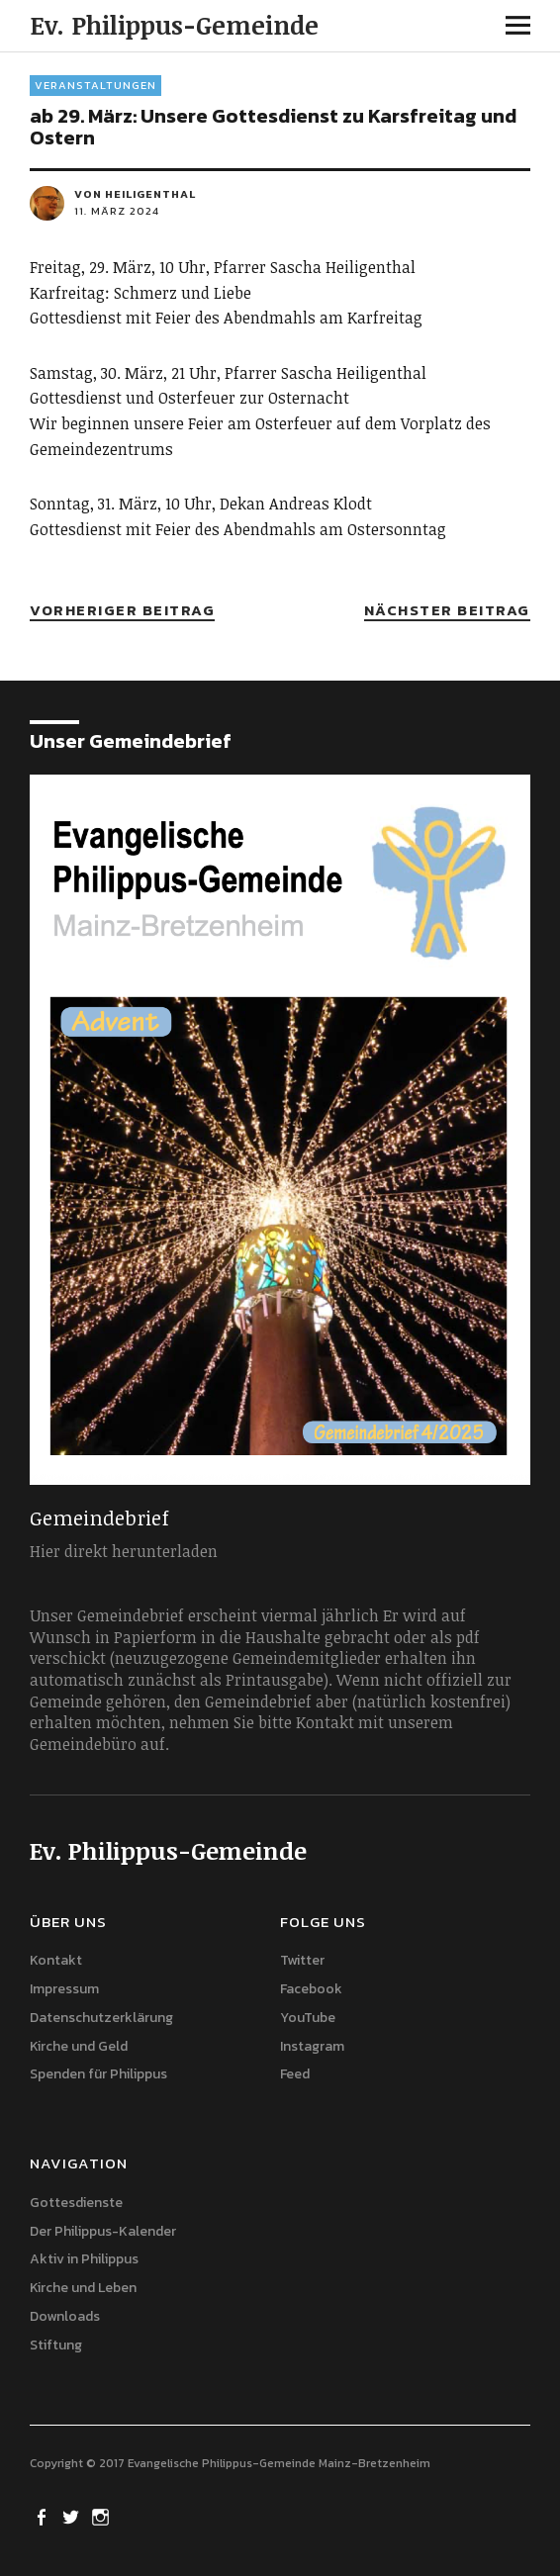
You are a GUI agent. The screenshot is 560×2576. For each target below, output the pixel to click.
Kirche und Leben (83, 2287)
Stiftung (56, 2345)
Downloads (65, 2316)
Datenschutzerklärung (101, 2017)
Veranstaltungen (95, 85)
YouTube (307, 2017)
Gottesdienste (76, 2202)
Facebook (311, 1988)
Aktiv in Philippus (84, 2259)
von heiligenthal (135, 194)
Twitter (302, 1960)
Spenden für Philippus (98, 2074)
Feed (295, 2074)
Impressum (64, 1988)
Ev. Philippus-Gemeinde (174, 25)
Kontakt (56, 1960)
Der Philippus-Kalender (103, 2231)
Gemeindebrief (99, 1517)
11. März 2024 (116, 211)
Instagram (312, 2046)
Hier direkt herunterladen (124, 1551)
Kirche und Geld (79, 2046)
